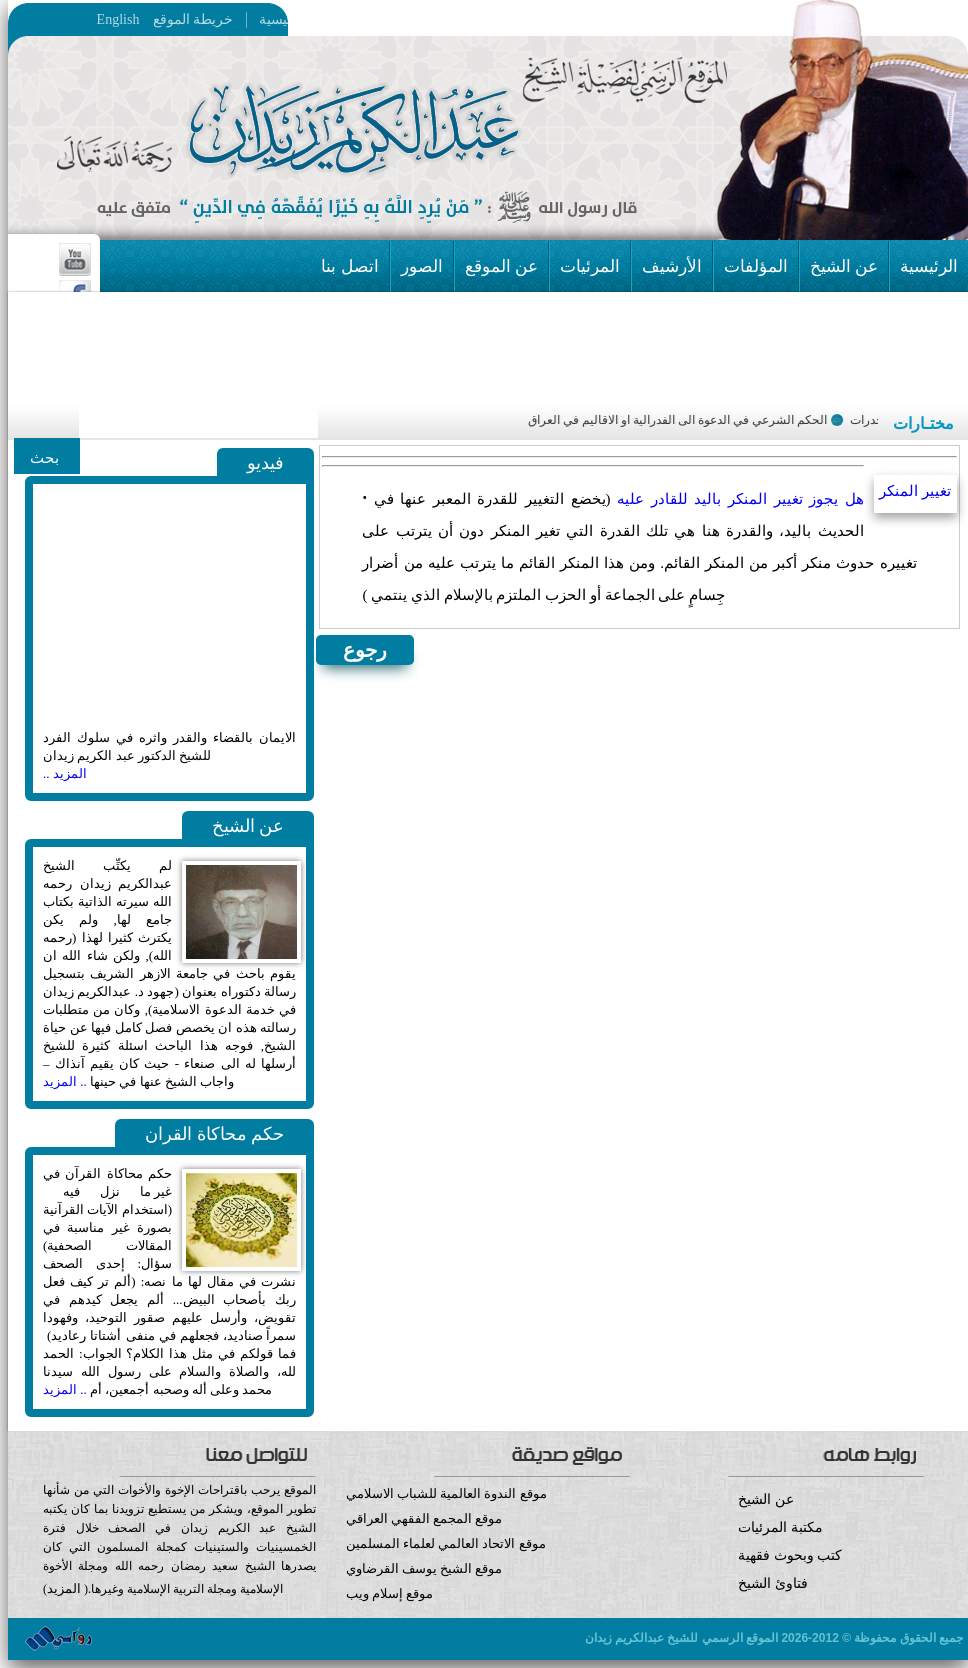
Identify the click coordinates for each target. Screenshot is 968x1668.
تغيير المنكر (915, 491)
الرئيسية (277, 19)
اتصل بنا (349, 266)
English (118, 20)
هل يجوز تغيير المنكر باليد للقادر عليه (740, 499)
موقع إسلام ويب (488, 1608)
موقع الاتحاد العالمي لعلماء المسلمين (446, 1543)
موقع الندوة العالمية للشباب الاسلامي (446, 1493)
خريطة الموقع (232, 19)
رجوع (365, 650)
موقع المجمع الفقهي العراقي (424, 1518)
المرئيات (590, 266)
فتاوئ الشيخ (773, 1583)
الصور (422, 266)
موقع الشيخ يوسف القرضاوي (424, 1568)
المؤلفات (756, 266)
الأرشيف (672, 266)
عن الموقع (501, 266)
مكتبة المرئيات (780, 1527)
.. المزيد (65, 1081)
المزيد (64, 1588)
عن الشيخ (844, 266)
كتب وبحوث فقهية (790, 1555)
